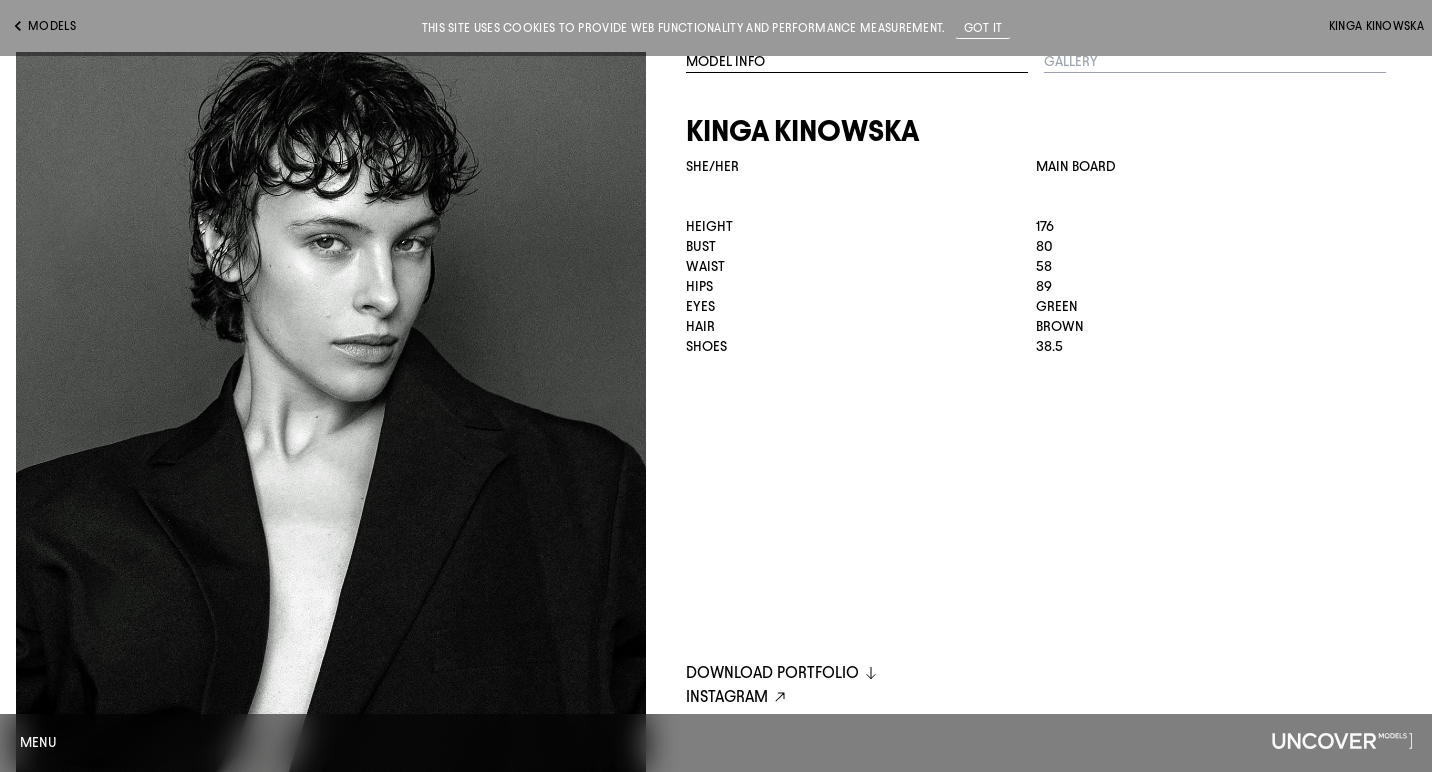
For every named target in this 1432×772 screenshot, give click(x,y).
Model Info (725, 61)
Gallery (1071, 61)
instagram (738, 697)
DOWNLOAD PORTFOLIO (782, 672)
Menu (38, 742)
